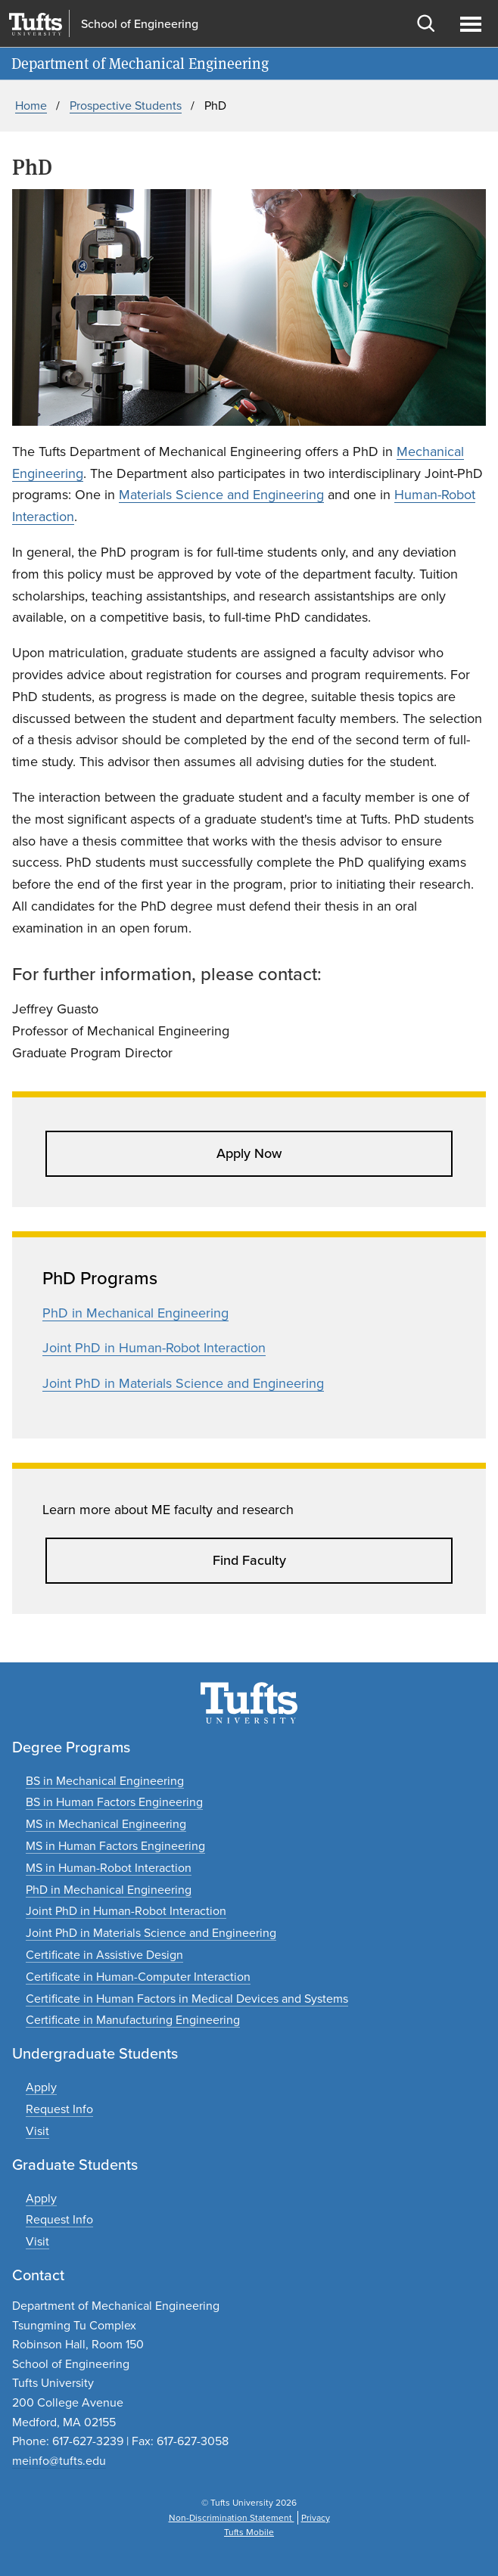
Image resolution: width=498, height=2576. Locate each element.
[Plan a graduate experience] (37, 2241)
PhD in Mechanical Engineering (135, 1313)
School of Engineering (139, 24)
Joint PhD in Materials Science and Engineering (183, 1383)
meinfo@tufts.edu (59, 2460)
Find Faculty (249, 1560)
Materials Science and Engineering (221, 494)
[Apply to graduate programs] (41, 2198)
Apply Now (249, 1153)
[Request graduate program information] (59, 2219)
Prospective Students (126, 105)
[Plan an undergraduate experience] (37, 2131)
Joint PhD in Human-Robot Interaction (154, 1348)
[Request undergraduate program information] (59, 2109)
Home (31, 105)
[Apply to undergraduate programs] (41, 2087)
